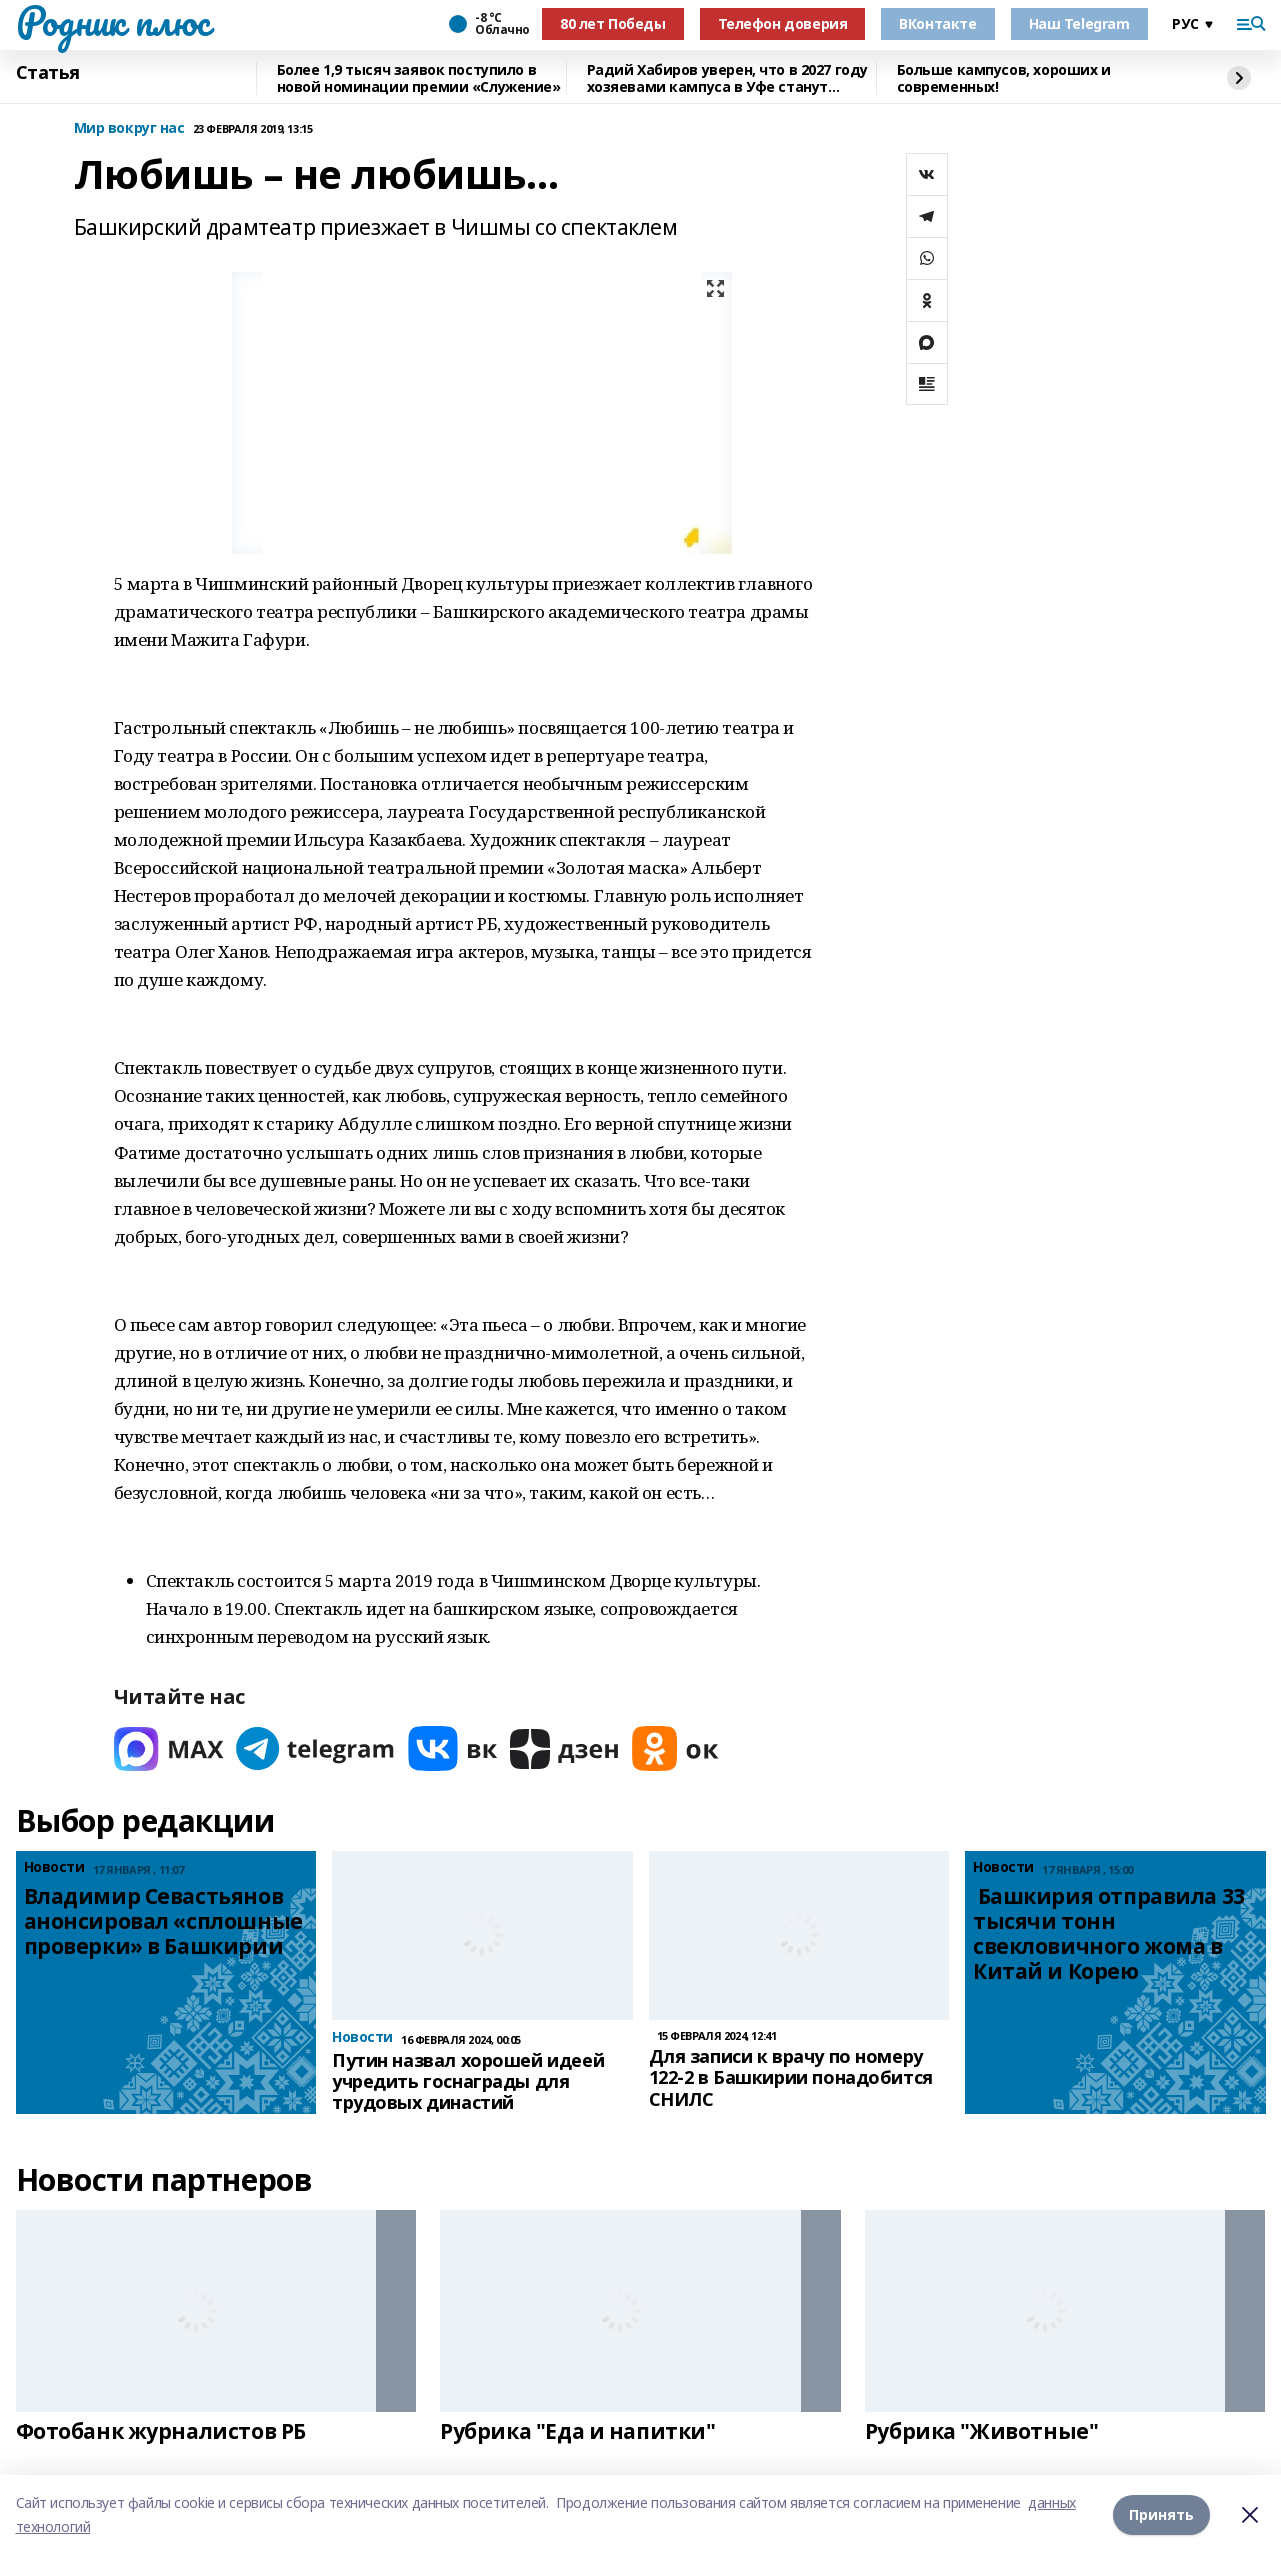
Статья (48, 73)
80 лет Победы (613, 23)
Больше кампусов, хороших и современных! (1004, 78)
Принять (1161, 2514)
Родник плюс (113, 21)
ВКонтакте (937, 23)
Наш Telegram (1079, 23)
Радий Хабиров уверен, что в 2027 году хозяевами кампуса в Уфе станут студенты (727, 78)
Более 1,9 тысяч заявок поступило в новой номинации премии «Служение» (419, 78)
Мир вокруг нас (129, 128)
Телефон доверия (783, 23)
